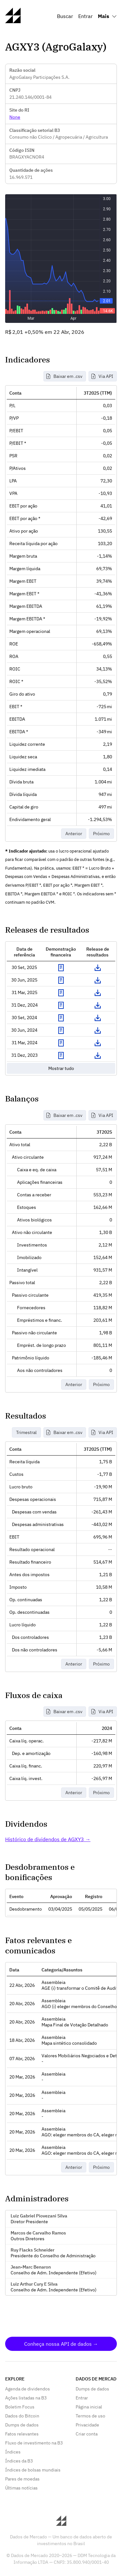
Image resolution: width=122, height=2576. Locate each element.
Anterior (73, 833)
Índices (13, 2452)
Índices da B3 (19, 2461)
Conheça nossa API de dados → (61, 2344)
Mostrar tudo (61, 1068)
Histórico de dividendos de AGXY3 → (47, 1839)
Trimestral (26, 1432)
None (14, 117)
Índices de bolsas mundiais (33, 2470)
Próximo (101, 833)
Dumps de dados (22, 2425)
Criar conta (87, 2434)
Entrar (85, 16)
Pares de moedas (22, 2479)
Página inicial (89, 2407)
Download (97, 967)
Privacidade (87, 2425)
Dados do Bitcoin (22, 2416)
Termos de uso (90, 2416)
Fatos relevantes (22, 2434)
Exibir (61, 967)
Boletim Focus (19, 2407)
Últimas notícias (21, 2488)
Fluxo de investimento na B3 (34, 2443)
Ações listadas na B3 (26, 2398)
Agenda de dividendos (27, 2389)
